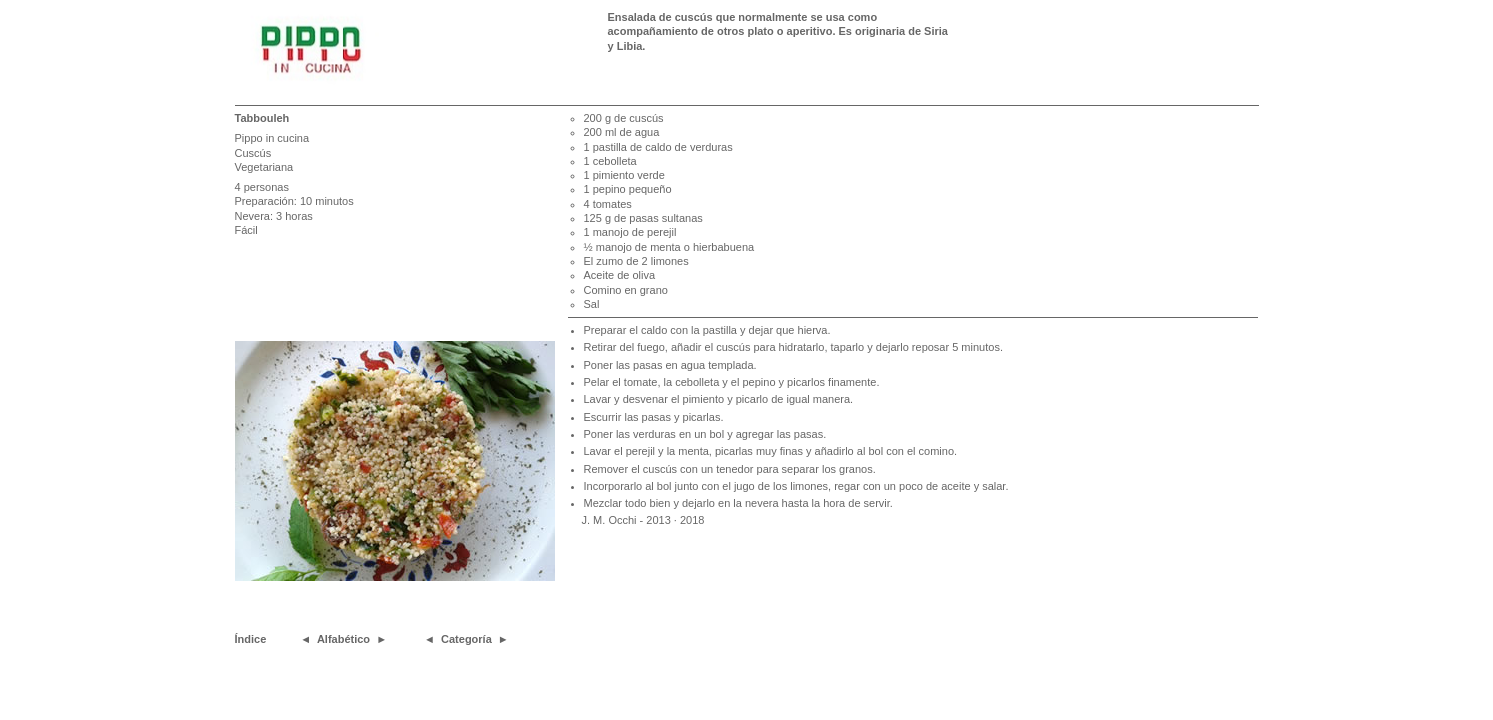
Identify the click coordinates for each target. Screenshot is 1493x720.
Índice (251, 639)
